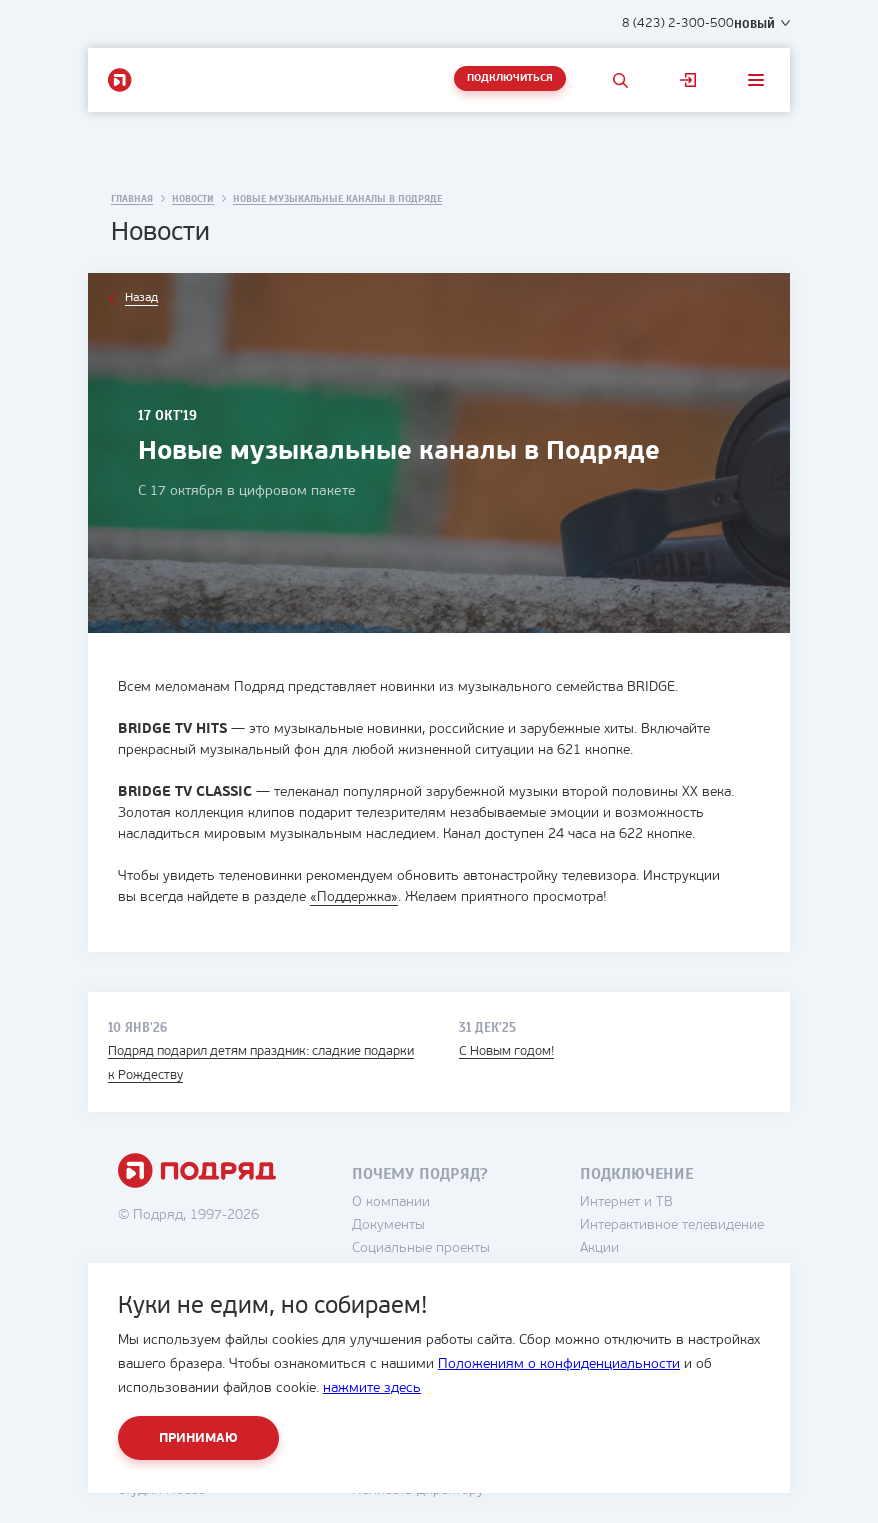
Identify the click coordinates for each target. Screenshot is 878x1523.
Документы (388, 1225)
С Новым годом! (506, 1051)
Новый (754, 24)
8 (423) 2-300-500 (678, 23)
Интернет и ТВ (626, 1202)
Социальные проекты (421, 1248)
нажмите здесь (372, 1388)
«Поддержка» (354, 897)
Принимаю (198, 1438)
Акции (599, 1248)
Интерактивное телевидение (672, 1225)
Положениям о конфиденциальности (559, 1364)
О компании (391, 1202)
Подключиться (510, 78)
